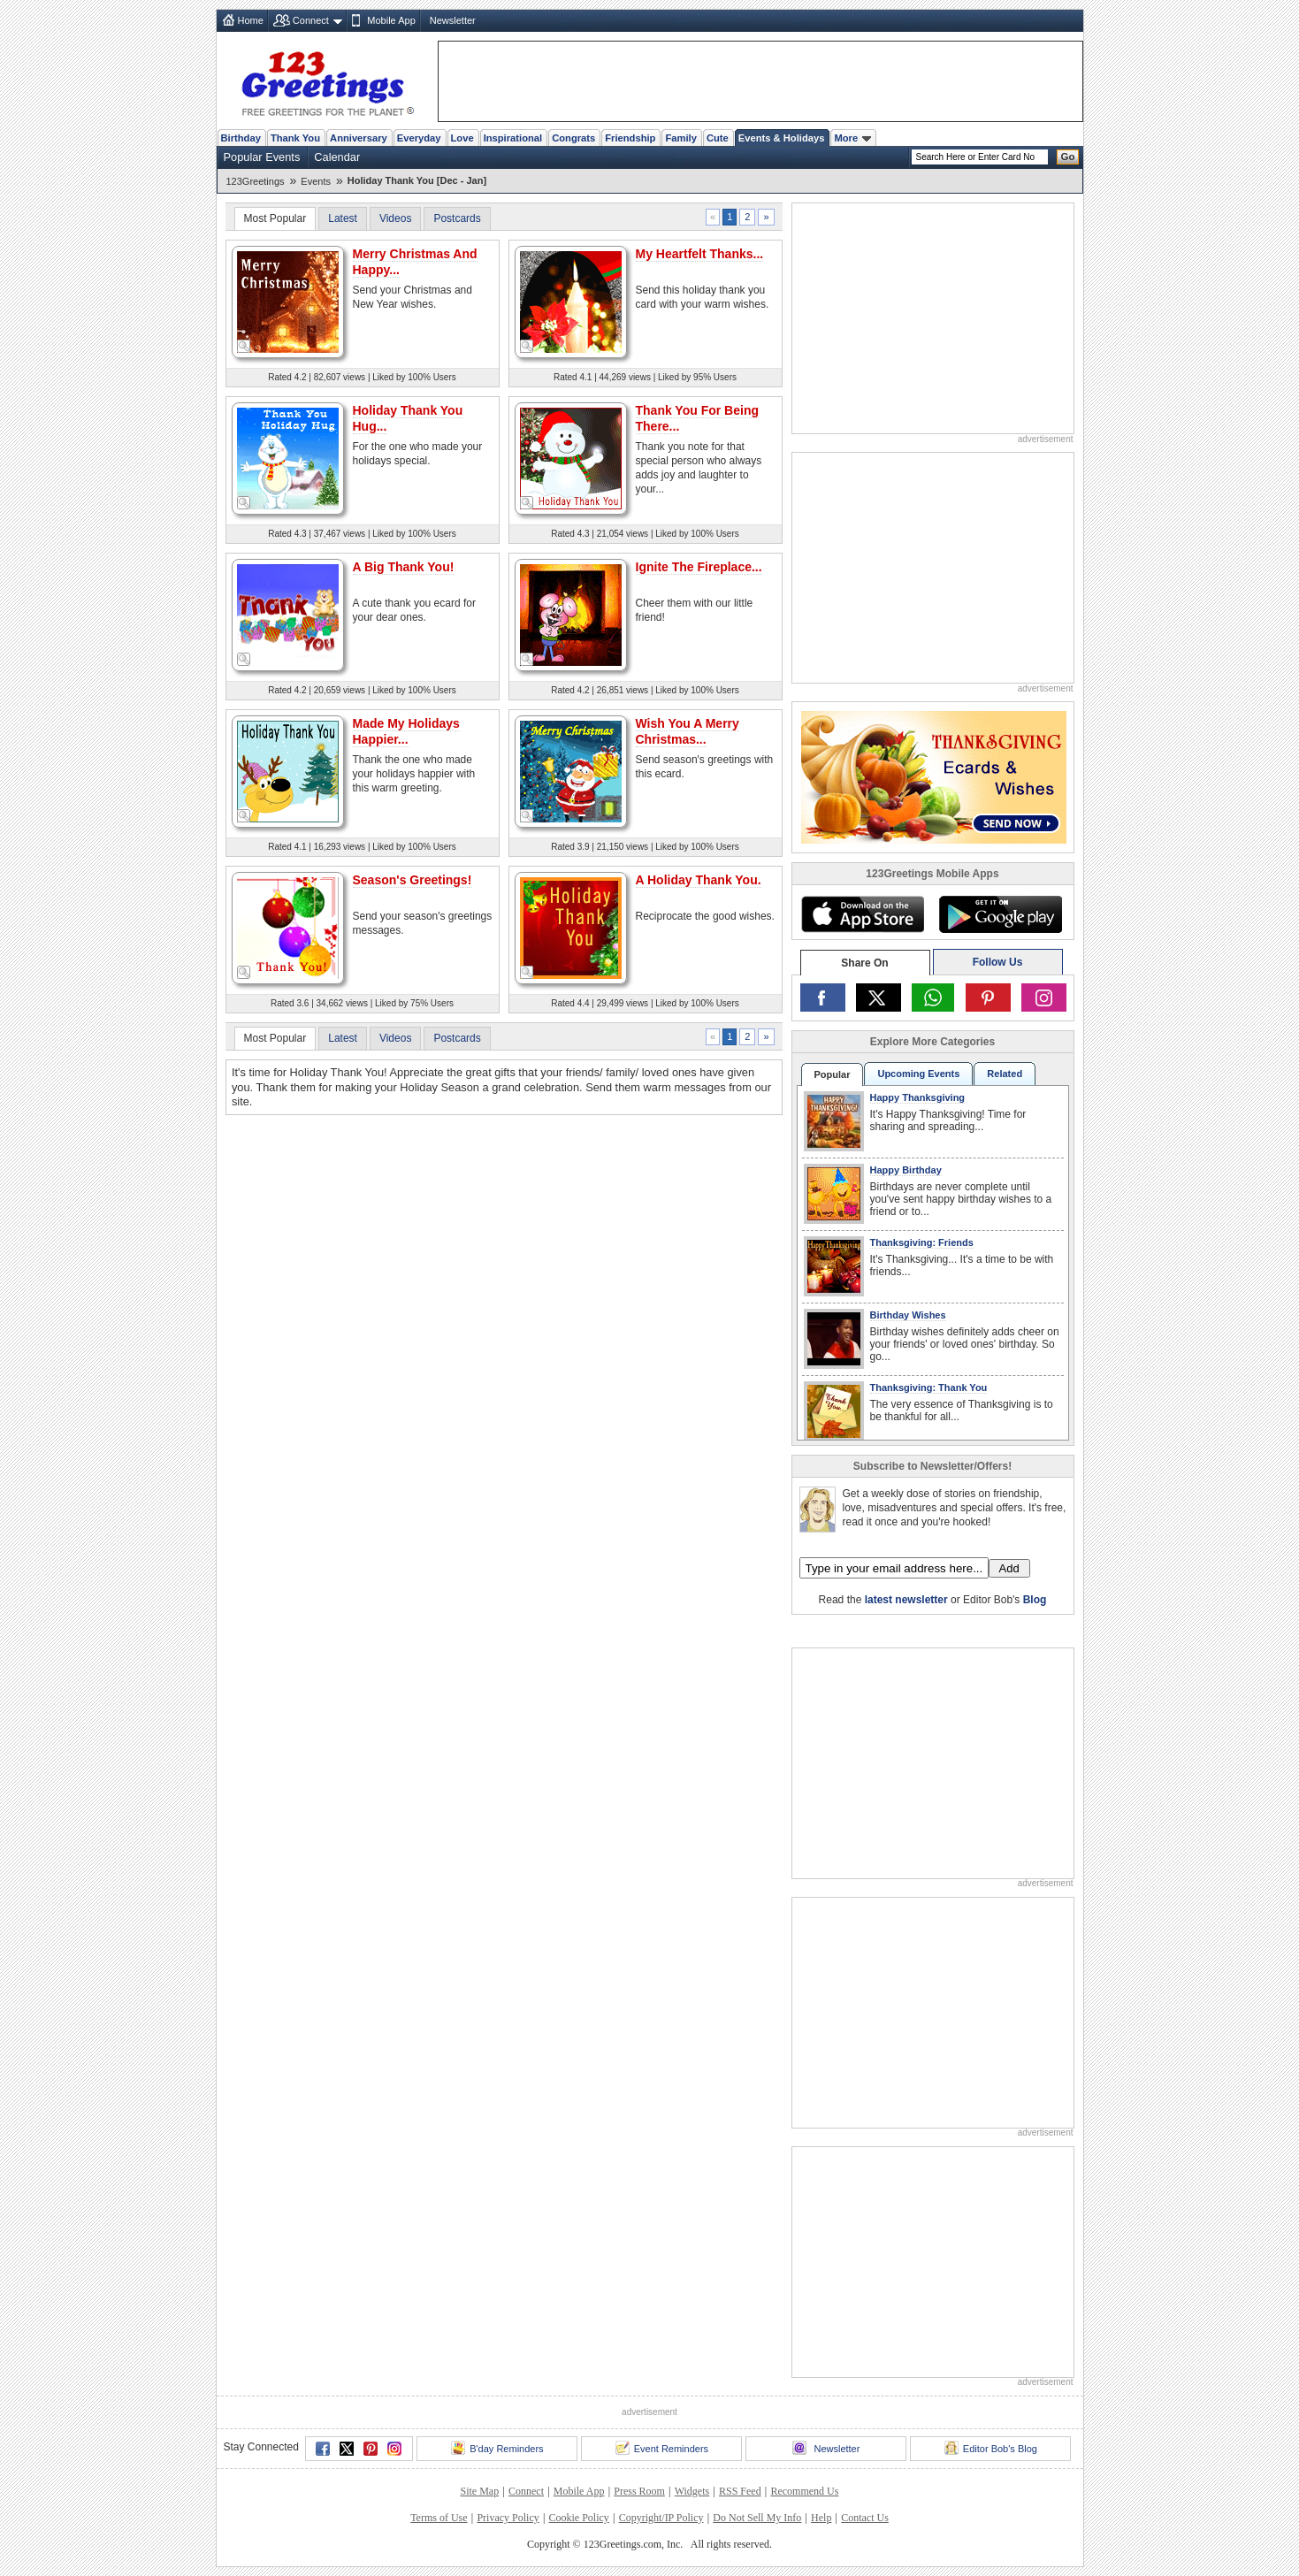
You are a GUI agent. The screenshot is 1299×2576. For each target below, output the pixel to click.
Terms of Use (438, 2517)
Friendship (630, 138)
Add (1009, 1568)
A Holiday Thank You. (698, 880)
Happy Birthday (906, 1170)
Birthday (241, 138)
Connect (311, 20)
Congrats (573, 138)
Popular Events (262, 157)
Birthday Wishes (908, 1315)
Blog (1035, 1600)
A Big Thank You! (404, 567)
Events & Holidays (781, 138)
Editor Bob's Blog (990, 2448)
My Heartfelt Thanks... (700, 254)
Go (1068, 156)
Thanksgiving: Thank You (929, 1387)
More (852, 138)
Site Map (480, 2491)
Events (316, 181)
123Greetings (255, 181)
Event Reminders (661, 2448)
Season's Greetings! (412, 880)
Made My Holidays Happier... (406, 731)
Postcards (456, 218)
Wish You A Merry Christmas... (687, 731)
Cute (718, 138)
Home (251, 20)
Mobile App (391, 20)
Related (1004, 1073)
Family (680, 138)
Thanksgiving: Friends (922, 1242)
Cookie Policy (579, 2517)
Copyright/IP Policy (661, 2517)
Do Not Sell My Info (757, 2517)
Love (462, 138)
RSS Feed (740, 2491)
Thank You (295, 138)
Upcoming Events (918, 1073)
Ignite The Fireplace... (699, 567)
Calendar (337, 157)
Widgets (692, 2491)
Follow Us (998, 962)
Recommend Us (804, 2491)
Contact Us (865, 2517)
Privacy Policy (508, 2517)
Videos (395, 218)
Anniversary (358, 138)
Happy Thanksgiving (918, 1097)
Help (821, 2517)
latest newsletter (906, 1600)
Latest (342, 218)
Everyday (419, 138)
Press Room (639, 2491)
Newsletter (453, 20)
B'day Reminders (497, 2448)
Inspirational (513, 138)
